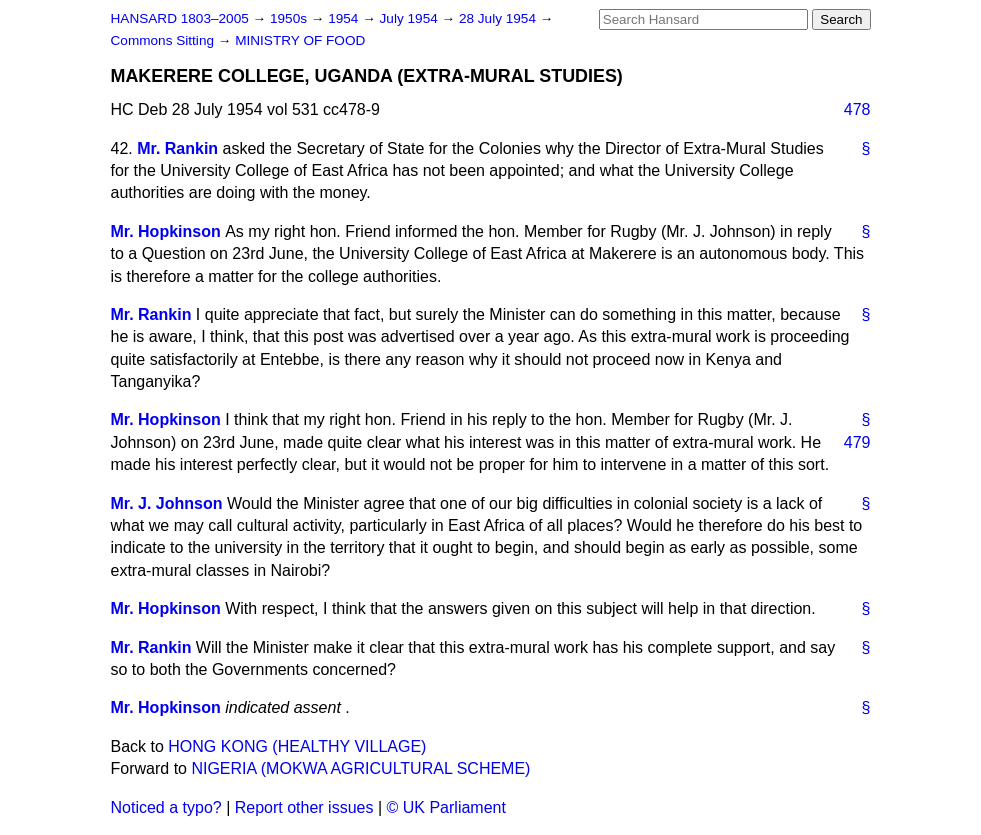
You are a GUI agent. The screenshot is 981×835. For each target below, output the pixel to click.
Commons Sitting (164, 40)
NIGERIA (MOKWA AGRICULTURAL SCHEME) (360, 768)
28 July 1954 (499, 18)
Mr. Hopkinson (166, 231)
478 (857, 109)
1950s (290, 18)
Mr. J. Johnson (167, 503)
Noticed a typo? (166, 807)
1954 (345, 18)
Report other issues (304, 807)
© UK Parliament (446, 807)
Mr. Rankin (177, 148)
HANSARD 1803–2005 (180, 18)
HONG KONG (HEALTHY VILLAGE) (297, 746)
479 (857, 442)
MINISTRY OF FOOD (300, 40)
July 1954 (411, 18)
